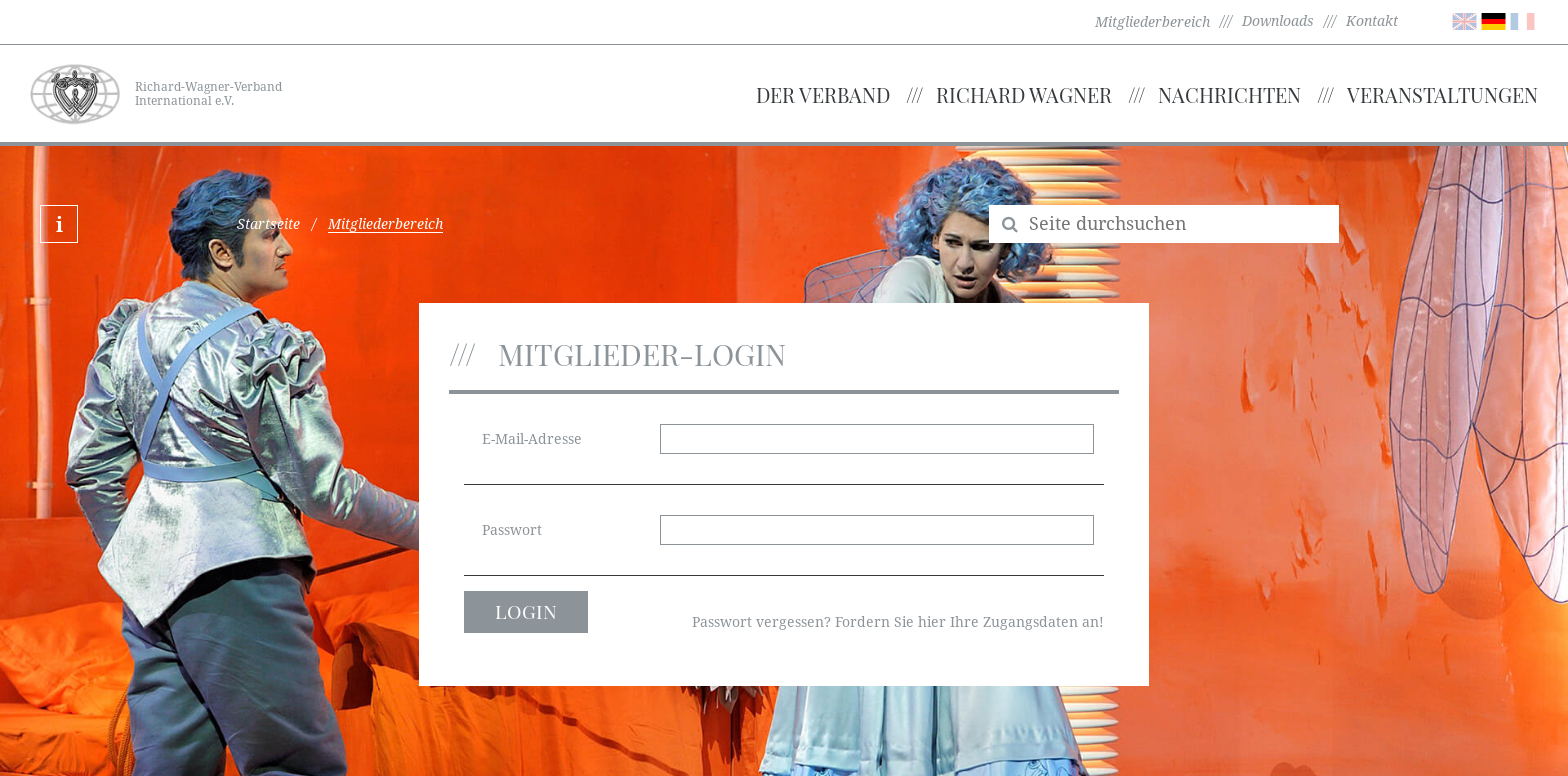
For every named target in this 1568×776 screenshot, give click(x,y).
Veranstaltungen (1442, 94)
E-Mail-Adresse (532, 439)
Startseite (268, 224)
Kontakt (1372, 21)
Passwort (512, 530)
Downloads (1278, 21)
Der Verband (823, 94)
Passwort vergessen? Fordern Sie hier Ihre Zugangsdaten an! (898, 622)
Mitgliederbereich (1152, 22)
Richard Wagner (1024, 94)
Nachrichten (1229, 94)
